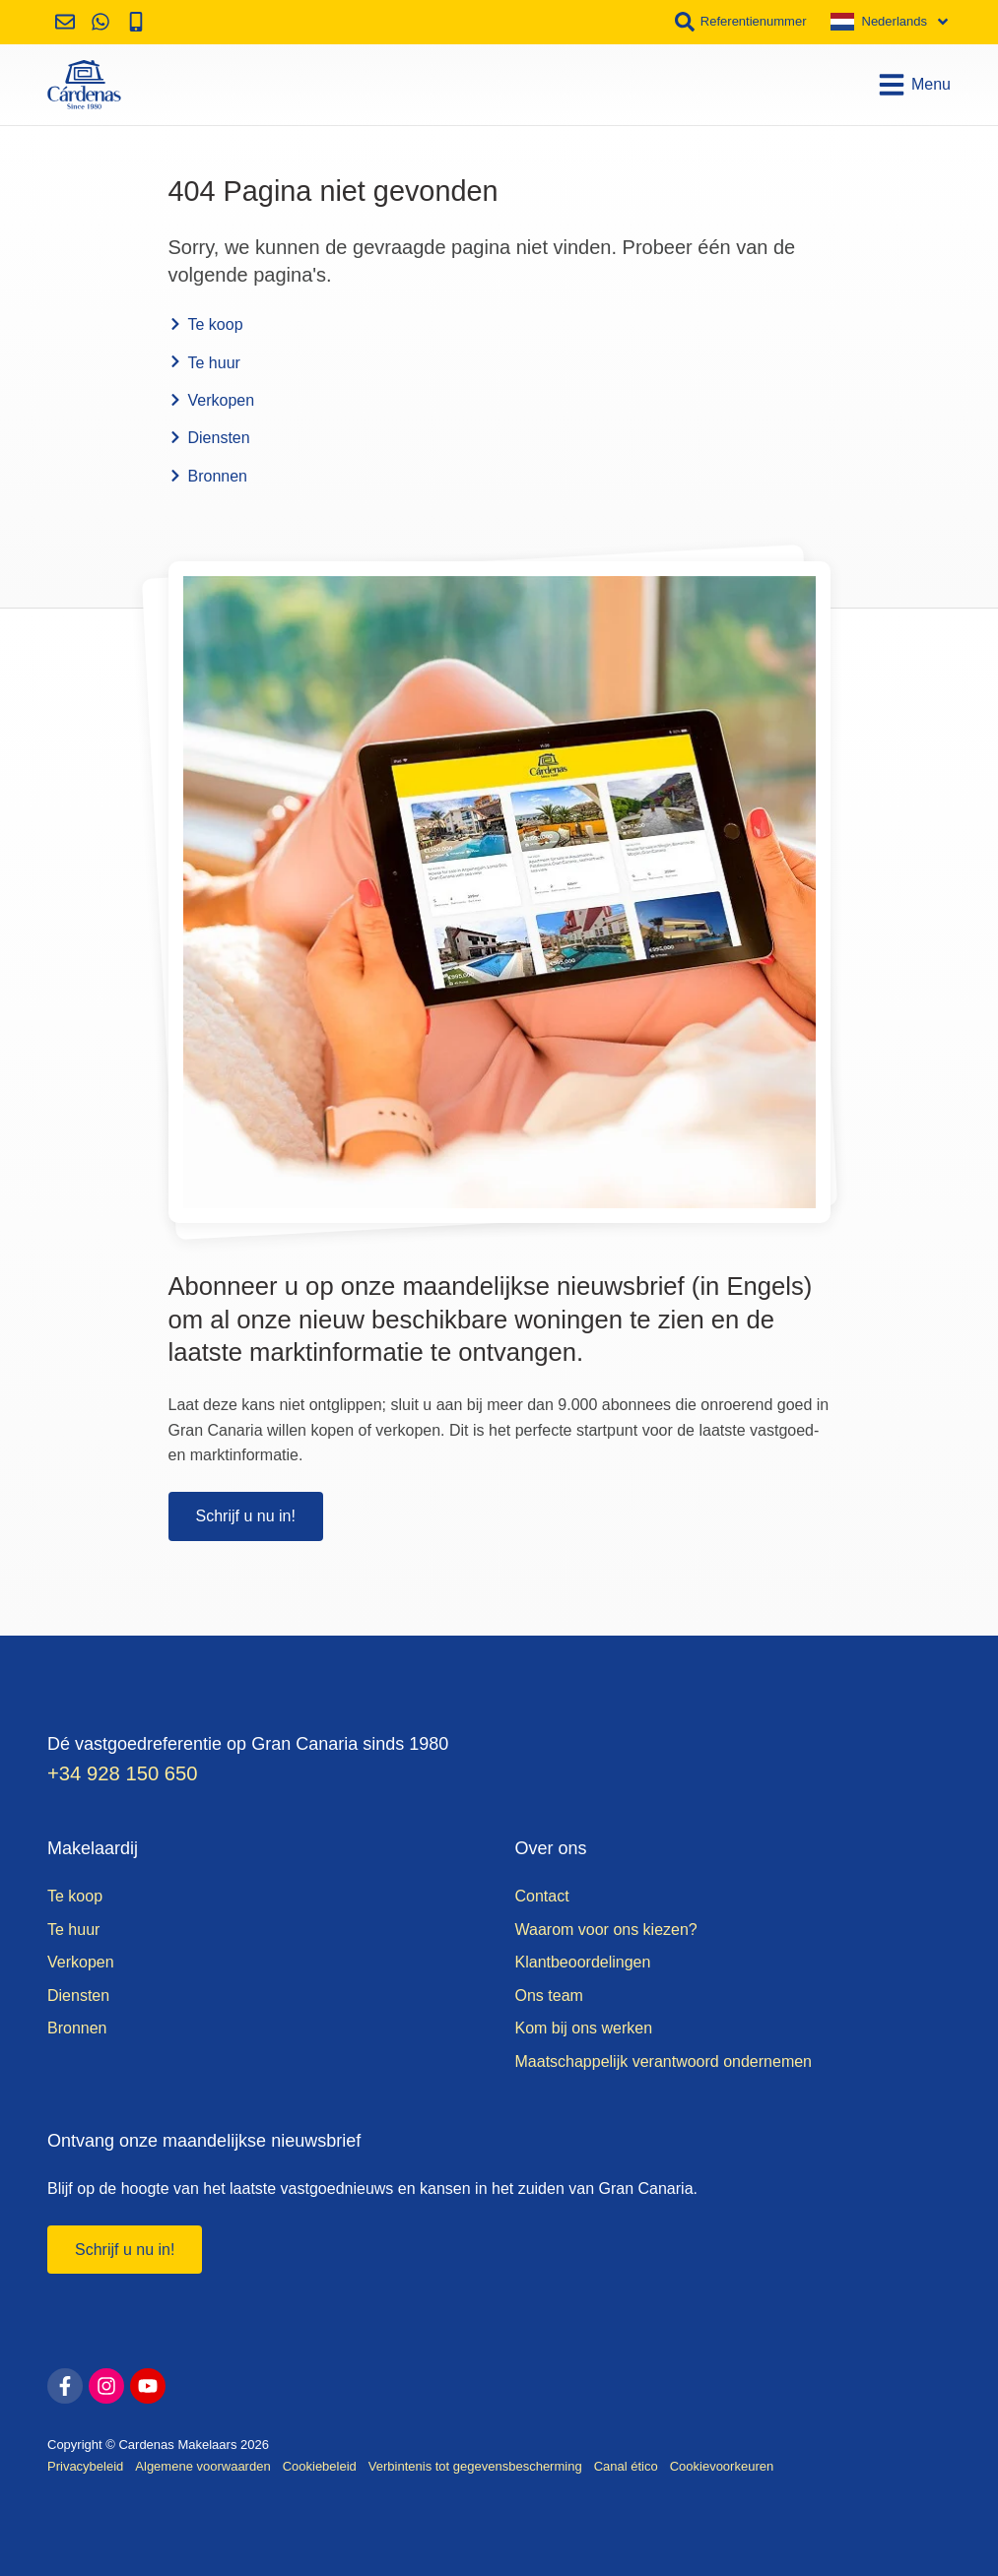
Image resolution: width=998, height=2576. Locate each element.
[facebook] (65, 2386)
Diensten (209, 437)
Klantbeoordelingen (583, 1962)
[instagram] (106, 2386)
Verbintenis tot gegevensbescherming (475, 2466)
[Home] (84, 84)
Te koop (205, 324)
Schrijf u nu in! (246, 1516)
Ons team (549, 1995)
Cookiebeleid (320, 2466)
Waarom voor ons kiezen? (606, 1929)
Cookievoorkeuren (722, 2466)
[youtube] (148, 2386)
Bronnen (208, 476)
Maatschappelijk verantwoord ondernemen (664, 2061)
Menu (914, 84)
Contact (542, 1896)
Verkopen (211, 400)
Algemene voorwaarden (202, 2466)
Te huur (204, 362)
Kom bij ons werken (584, 2028)
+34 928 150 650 (122, 1773)
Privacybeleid (85, 2466)
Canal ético (626, 2466)
